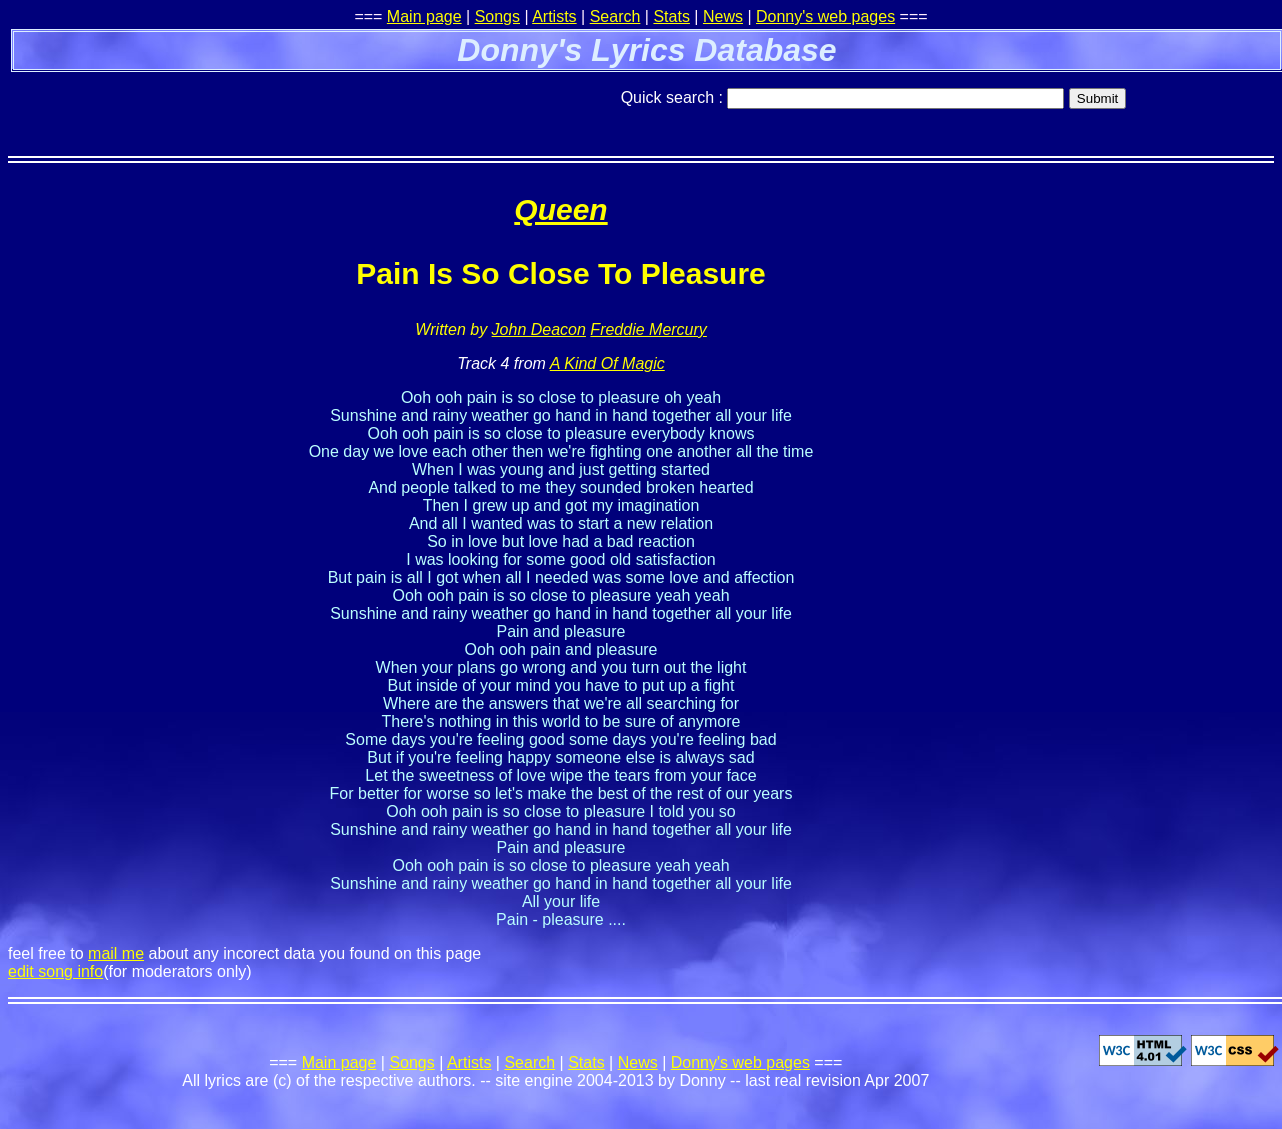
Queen (560, 209)
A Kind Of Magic (607, 363)
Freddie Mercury (648, 329)
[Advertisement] (242, 105)
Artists (554, 16)
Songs (497, 16)
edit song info (55, 971)
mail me (116, 953)
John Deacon (539, 329)
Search (615, 16)
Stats (671, 16)
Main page (424, 16)
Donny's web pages (825, 16)
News (723, 16)
